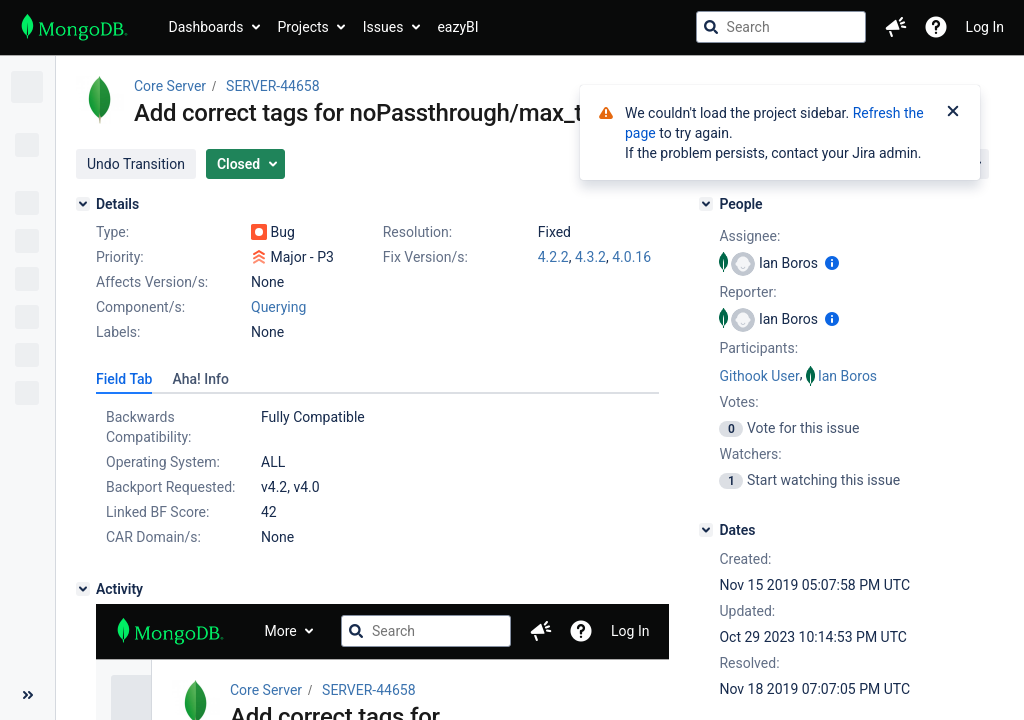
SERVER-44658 (272, 86)
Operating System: (163, 462)
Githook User (759, 376)
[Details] (83, 204)
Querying (278, 307)
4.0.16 (631, 257)
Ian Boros (847, 376)
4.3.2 (590, 257)
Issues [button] (383, 27)
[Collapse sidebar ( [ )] (27, 695)
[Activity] (83, 589)
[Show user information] (832, 263)
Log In (985, 27)
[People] (706, 204)
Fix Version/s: (425, 257)
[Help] (936, 27)
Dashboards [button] (206, 27)
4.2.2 (553, 257)
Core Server (170, 86)
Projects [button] (302, 27)
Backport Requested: (170, 487)
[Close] (953, 113)
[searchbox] (781, 27)
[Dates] (706, 530)
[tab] (124, 379)
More (281, 631)
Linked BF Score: (157, 512)
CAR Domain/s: (153, 537)
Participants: (758, 348)
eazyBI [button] (457, 27)
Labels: (118, 332)
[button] (896, 27)
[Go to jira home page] (74, 27)
